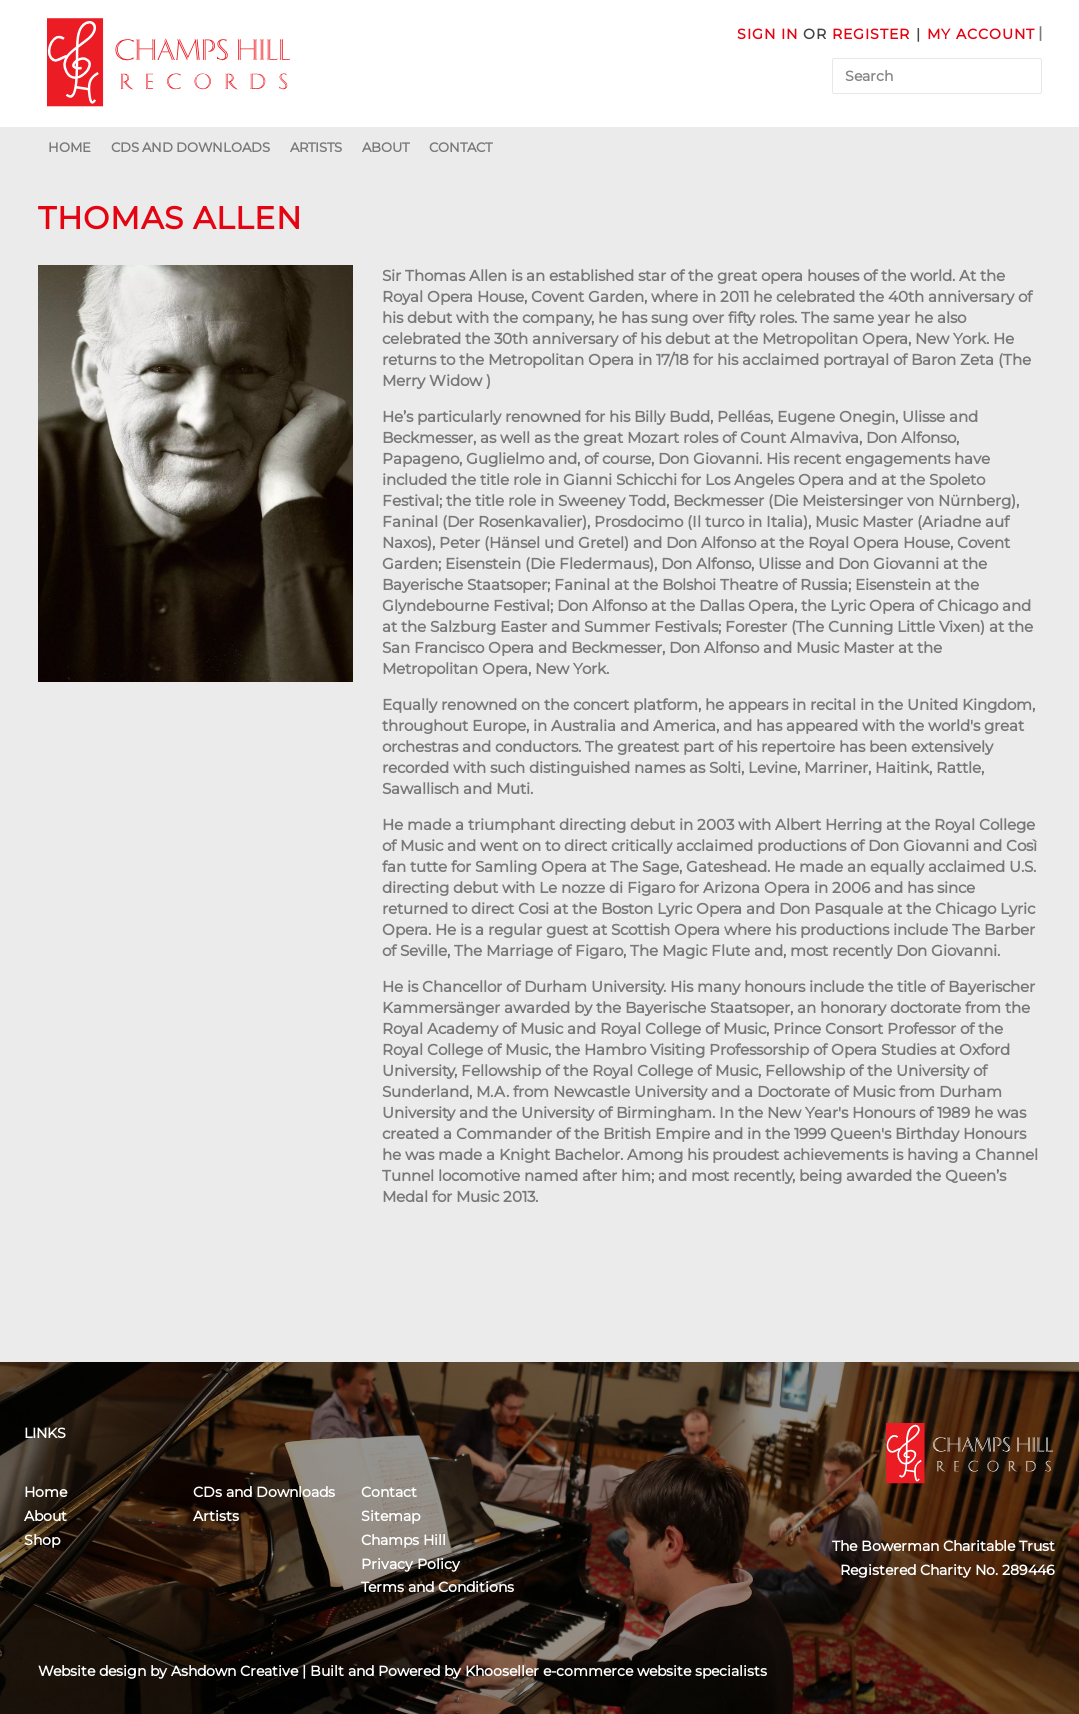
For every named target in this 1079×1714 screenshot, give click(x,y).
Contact (460, 147)
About (385, 147)
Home (69, 147)
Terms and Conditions (437, 1587)
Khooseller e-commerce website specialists (616, 1671)
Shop (42, 1540)
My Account (981, 34)
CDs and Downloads (190, 147)
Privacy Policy (410, 1564)
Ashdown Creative (234, 1671)
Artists (316, 147)
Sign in (767, 34)
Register (871, 34)
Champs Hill (403, 1540)
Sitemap (390, 1516)
